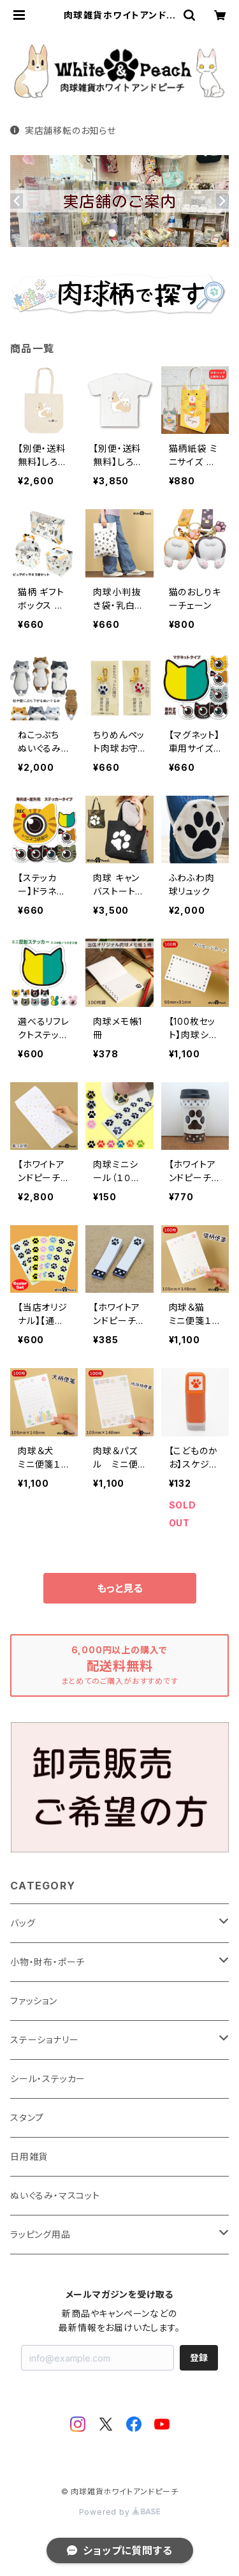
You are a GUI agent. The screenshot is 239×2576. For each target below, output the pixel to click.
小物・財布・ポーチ (47, 1961)
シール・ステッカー (47, 2078)
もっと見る (120, 1588)
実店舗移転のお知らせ (63, 130)
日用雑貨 (29, 2156)
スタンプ (27, 2117)
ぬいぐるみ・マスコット (55, 2195)
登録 (199, 2357)
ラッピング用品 (40, 2234)
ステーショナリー (44, 2039)
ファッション (33, 2000)
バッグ (22, 1922)
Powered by (120, 2512)
